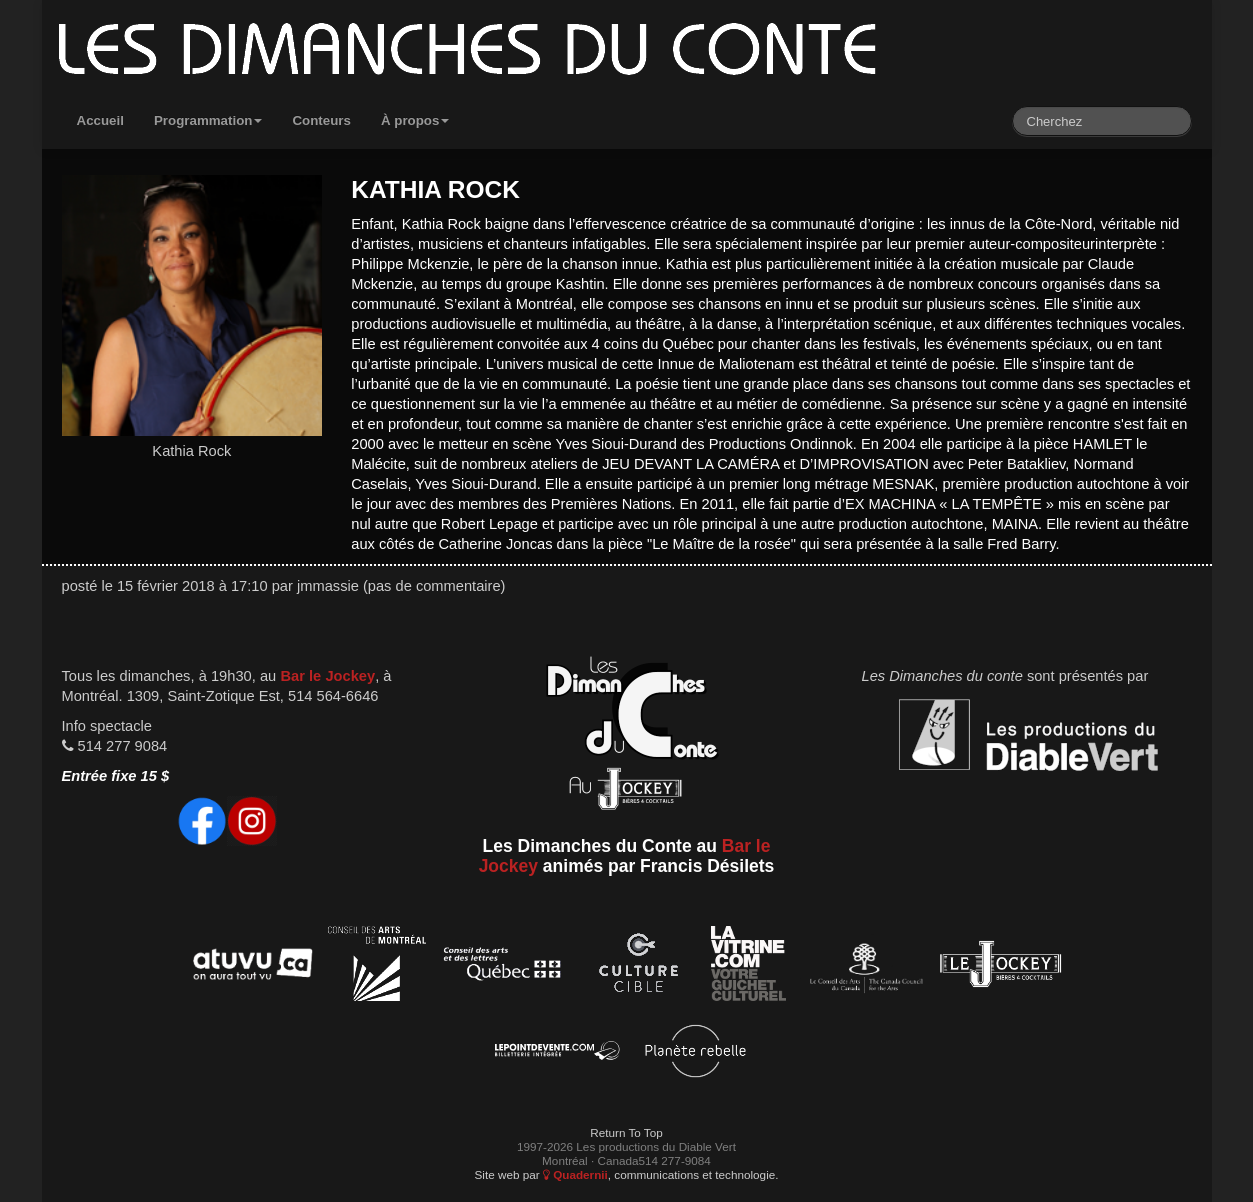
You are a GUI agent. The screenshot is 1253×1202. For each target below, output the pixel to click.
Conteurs (321, 120)
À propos (415, 120)
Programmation (208, 120)
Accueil (100, 120)
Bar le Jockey (327, 676)
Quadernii (575, 1174)
